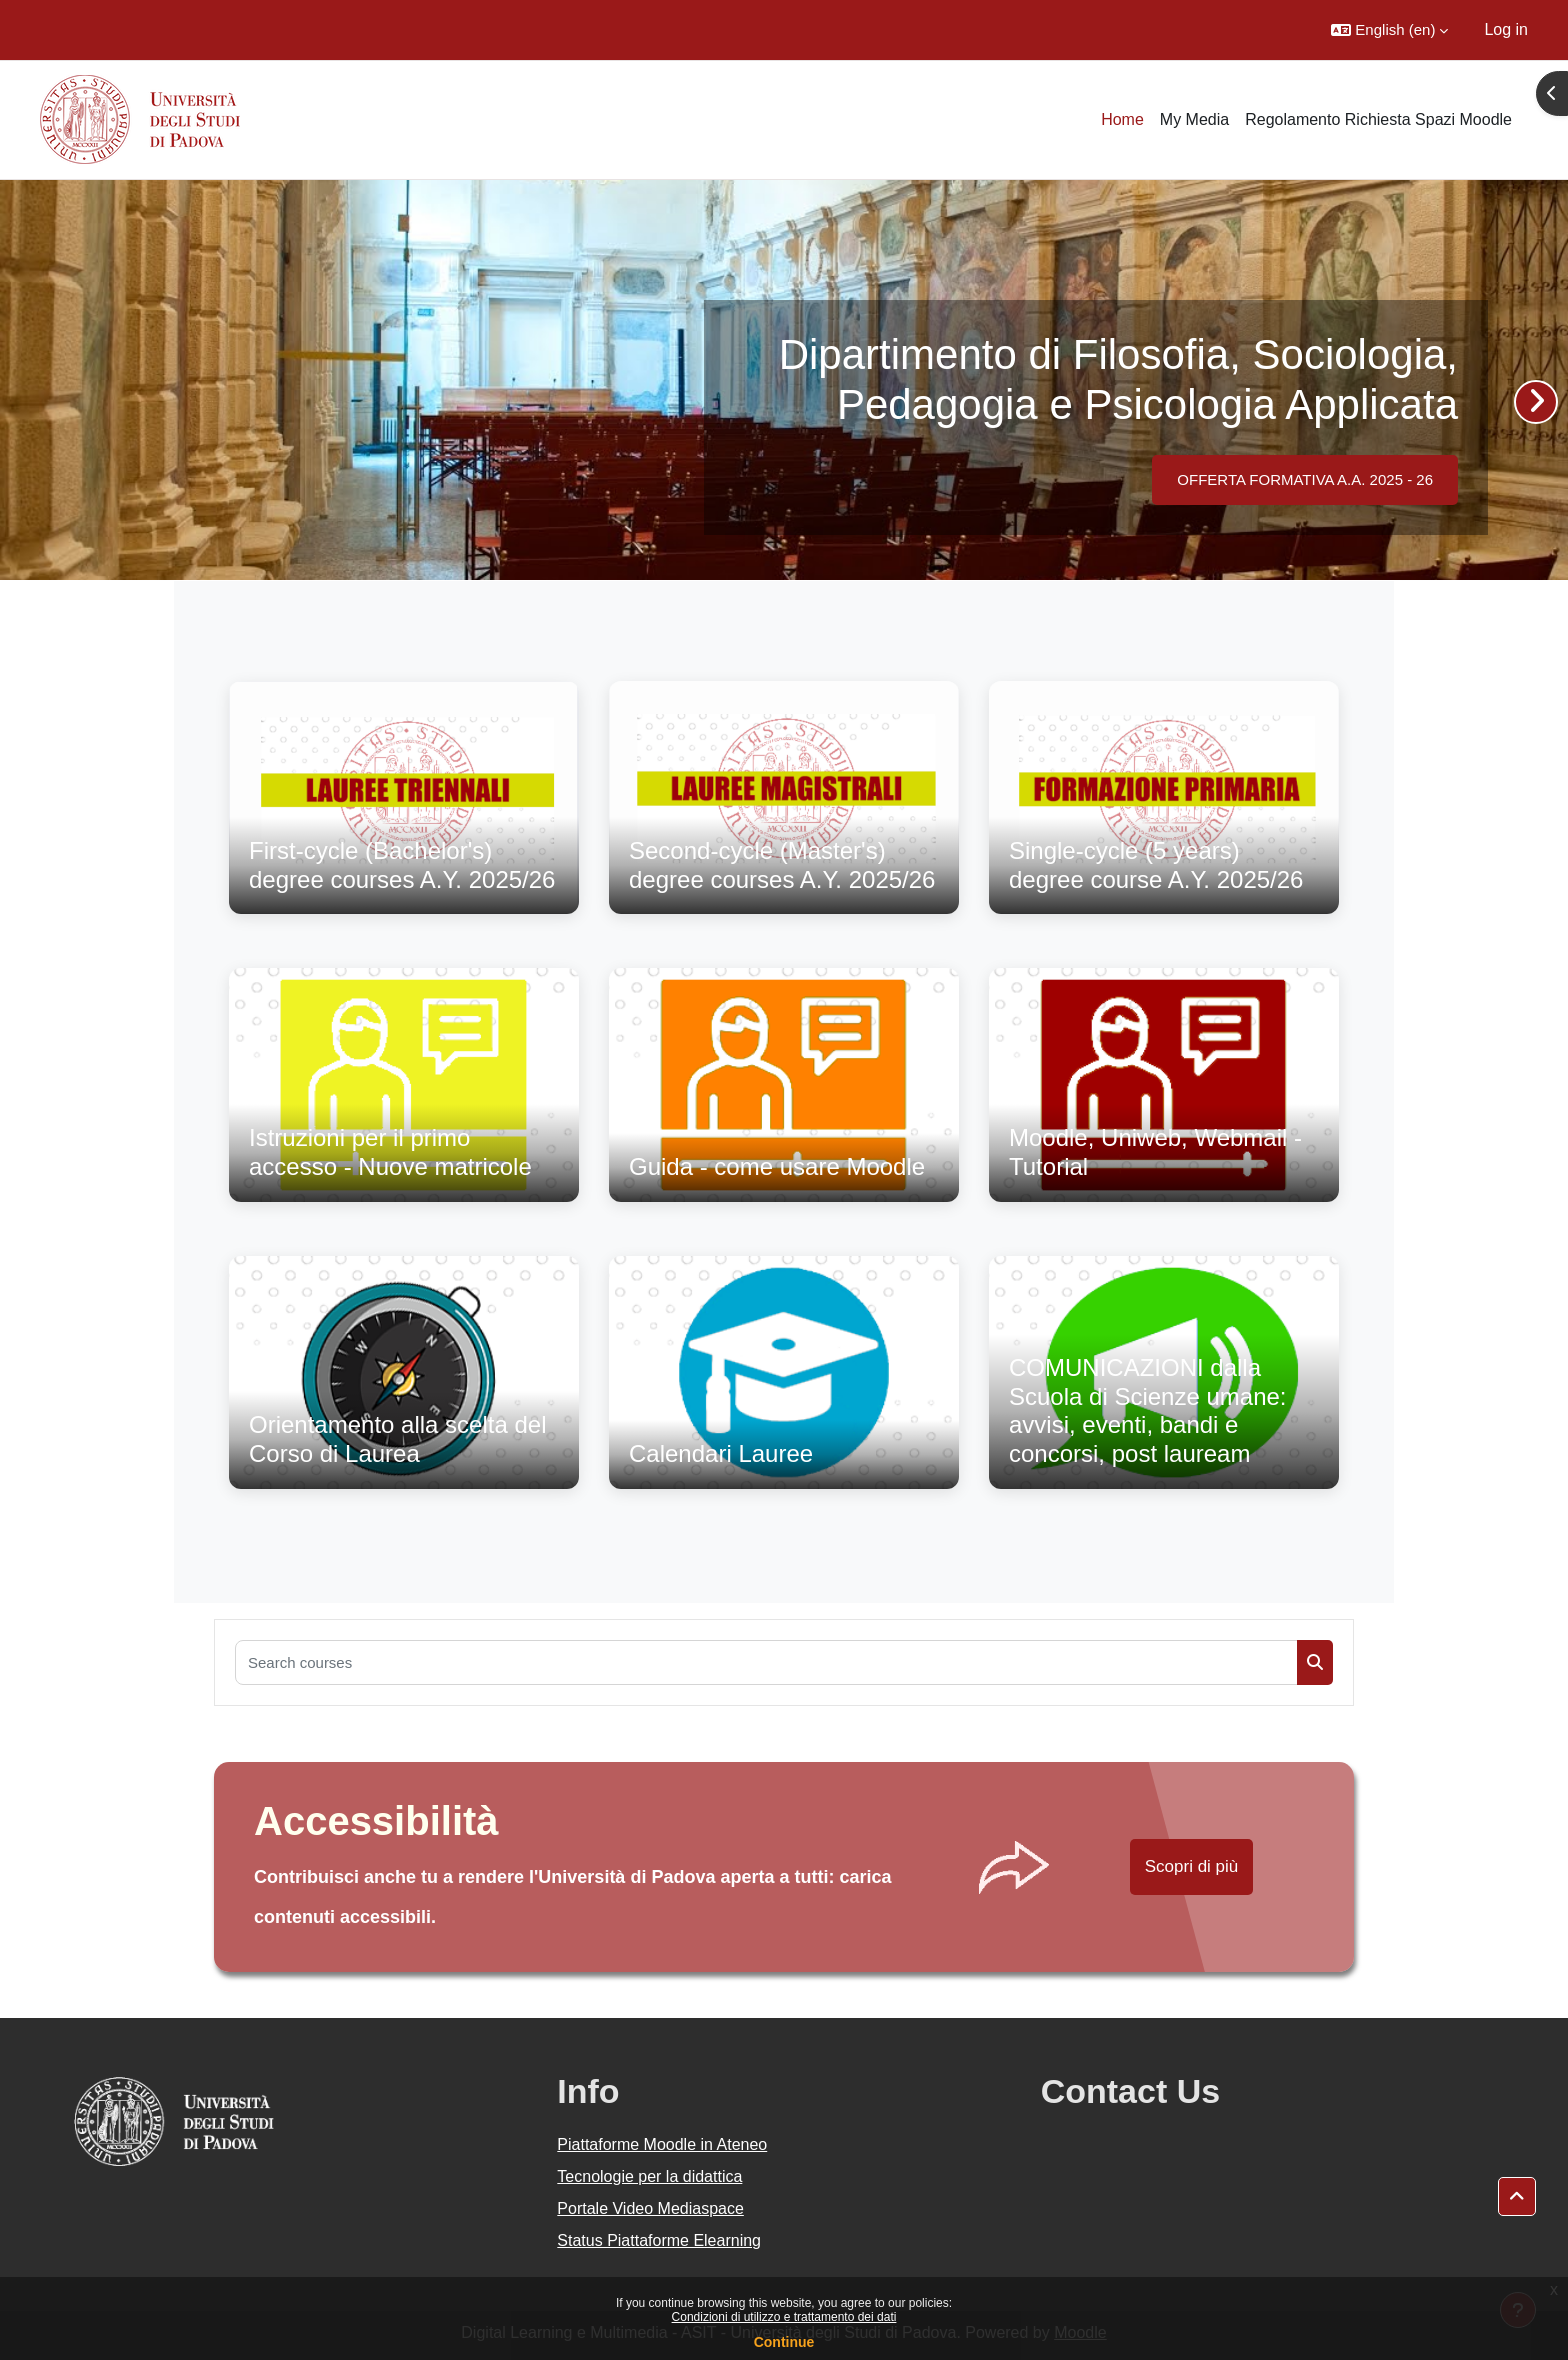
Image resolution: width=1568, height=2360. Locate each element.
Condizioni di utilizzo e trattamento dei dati (784, 2317)
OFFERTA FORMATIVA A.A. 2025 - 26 (1305, 479)
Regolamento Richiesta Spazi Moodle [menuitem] (1378, 119)
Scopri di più (1192, 1866)
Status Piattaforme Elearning (659, 2240)
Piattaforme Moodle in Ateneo (662, 2144)
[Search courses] (766, 1662)
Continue (784, 2342)
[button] (1389, 30)
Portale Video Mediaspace (650, 2208)
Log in (1506, 29)
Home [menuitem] (1122, 119)
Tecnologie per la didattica (649, 2176)
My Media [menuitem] (1194, 119)
